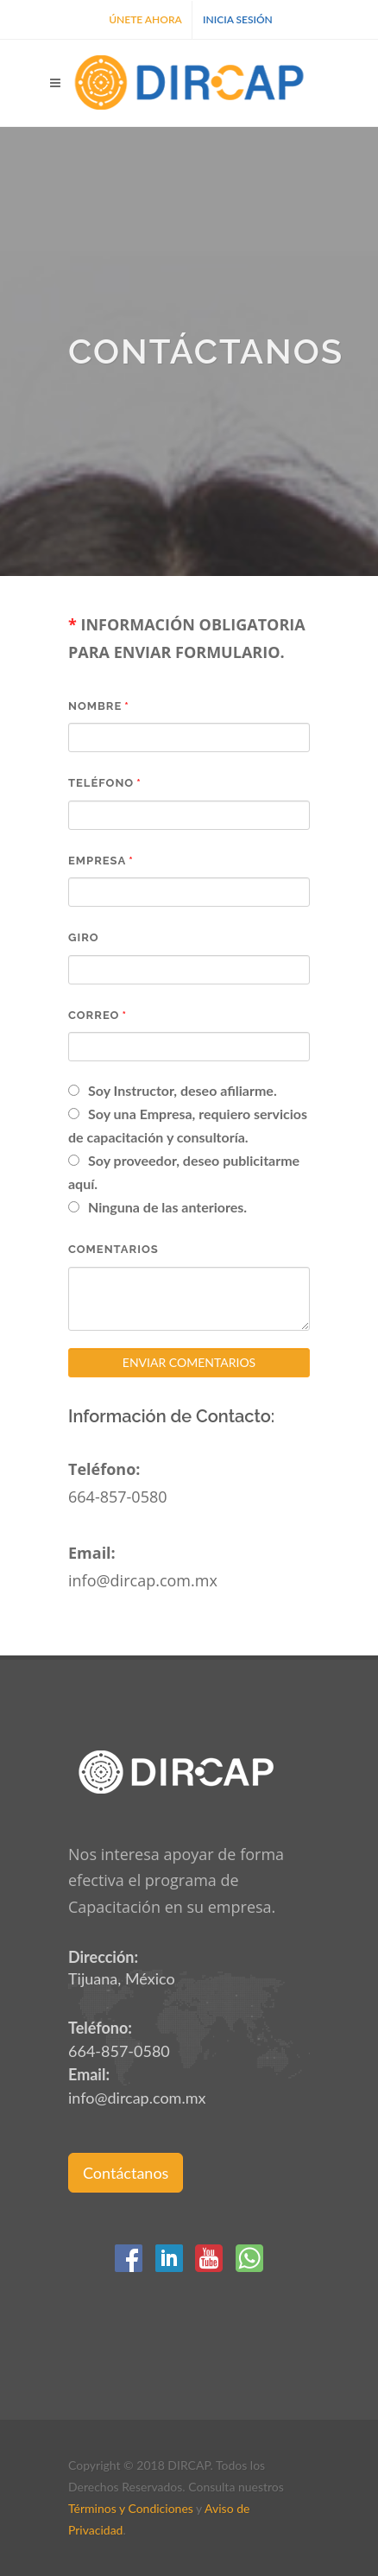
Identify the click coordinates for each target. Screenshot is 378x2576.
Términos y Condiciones (130, 2508)
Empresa (97, 860)
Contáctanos (125, 2172)
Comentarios (113, 1249)
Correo (93, 1015)
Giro (83, 937)
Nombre (95, 705)
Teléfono (101, 782)
